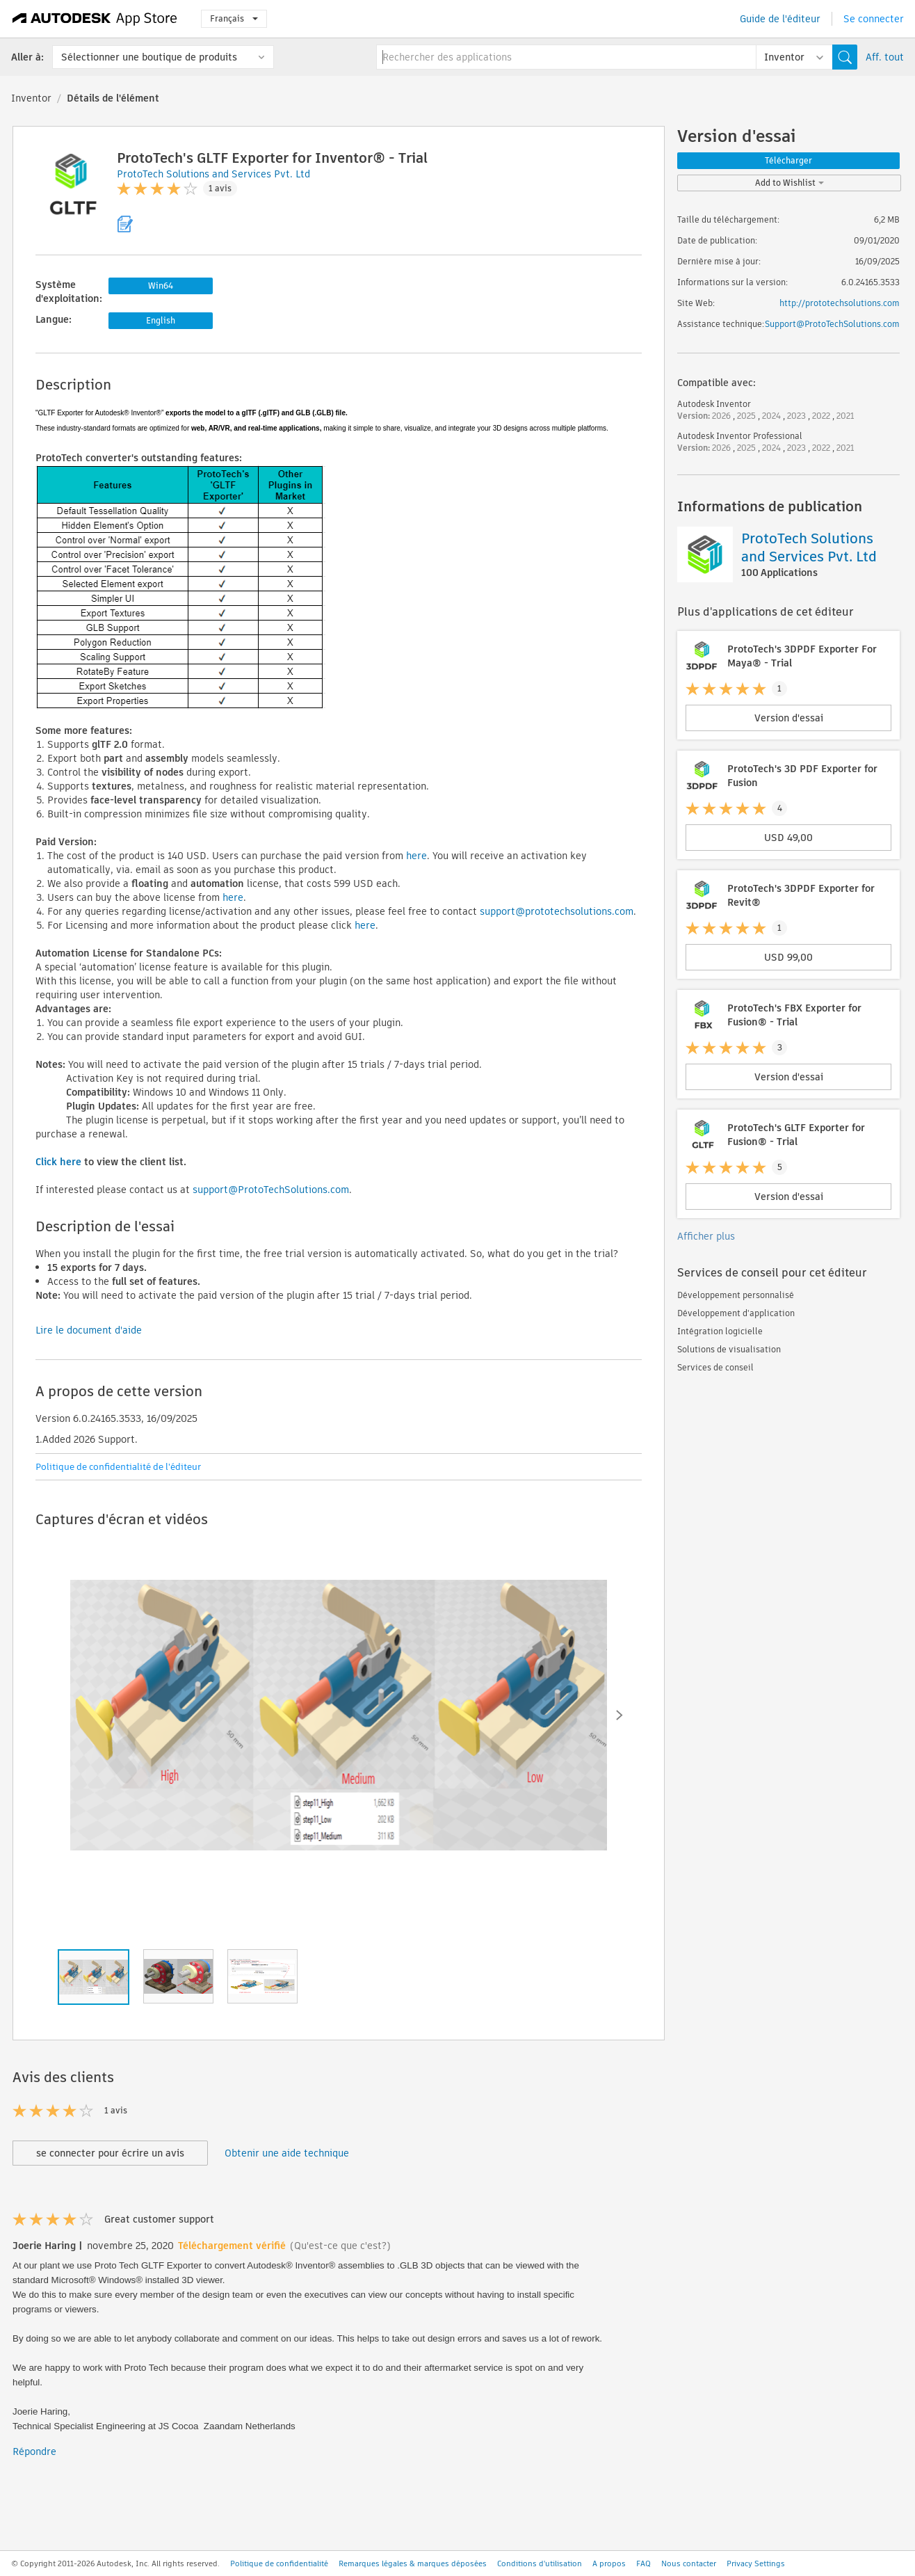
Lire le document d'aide (88, 1330)
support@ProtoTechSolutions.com (271, 1190)
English (160, 320)
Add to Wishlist (789, 183)
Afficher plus (706, 1236)
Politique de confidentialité (279, 2563)
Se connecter (873, 19)
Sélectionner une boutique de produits (149, 57)
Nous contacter (688, 2563)
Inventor (31, 98)
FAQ (643, 2563)
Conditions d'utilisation (539, 2563)
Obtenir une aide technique (287, 2153)
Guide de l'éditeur (780, 19)
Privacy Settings (756, 2563)
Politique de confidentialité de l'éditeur (118, 1466)
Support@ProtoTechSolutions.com (832, 324)
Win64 (160, 285)
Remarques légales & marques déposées (413, 2563)
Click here (58, 1162)
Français (234, 18)
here (416, 856)
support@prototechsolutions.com (556, 911)
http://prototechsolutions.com (839, 303)
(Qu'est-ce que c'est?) (340, 2246)
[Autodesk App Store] (95, 18)
